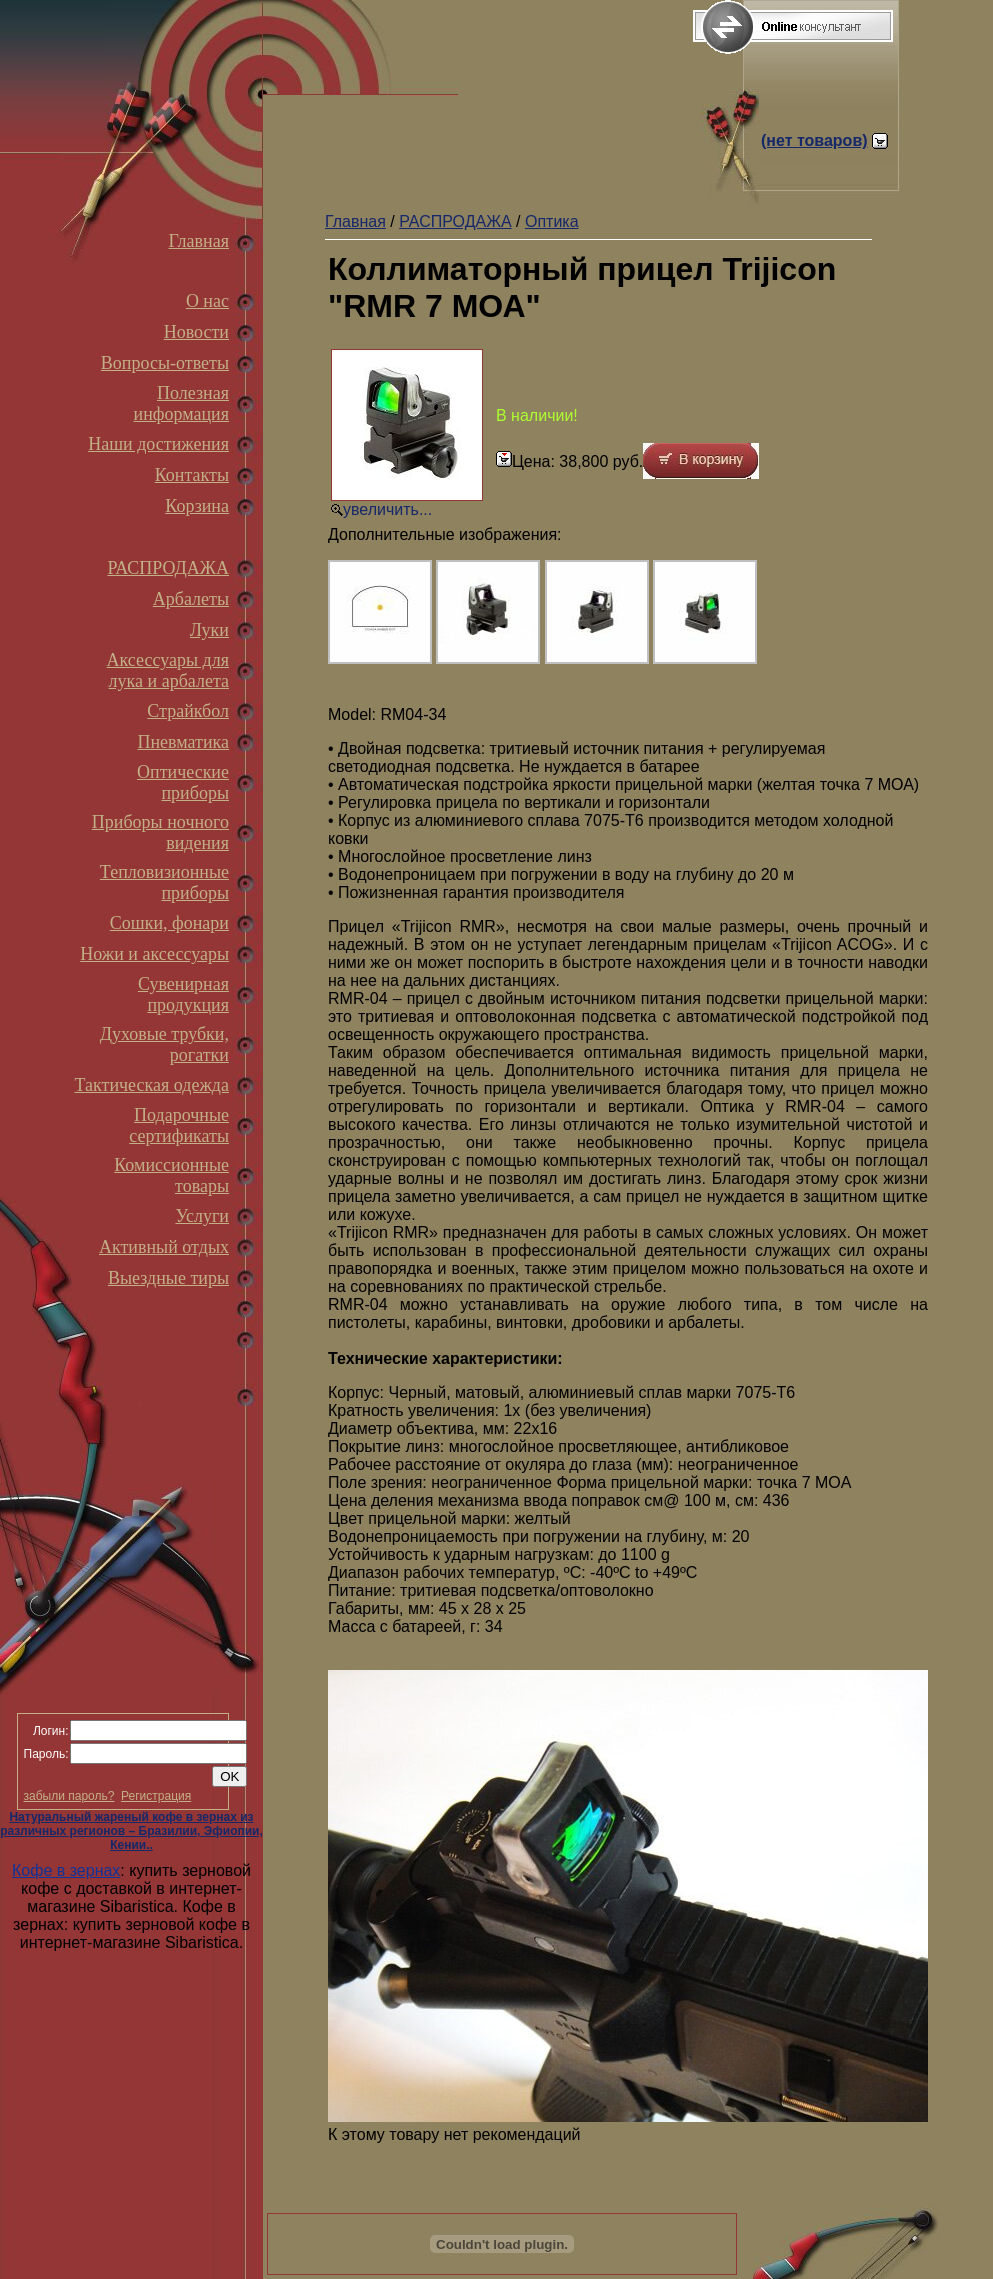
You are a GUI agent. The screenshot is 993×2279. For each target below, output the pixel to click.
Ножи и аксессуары (154, 954)
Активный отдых (164, 1247)
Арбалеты (191, 599)
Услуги (202, 1216)
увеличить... (387, 509)
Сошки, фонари (169, 923)
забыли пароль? (69, 1796)
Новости (196, 332)
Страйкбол (188, 711)
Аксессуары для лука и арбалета (168, 670)
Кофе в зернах (66, 1870)
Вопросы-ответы (165, 363)
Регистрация (156, 1796)
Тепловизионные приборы (164, 882)
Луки (209, 630)
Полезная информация (181, 403)
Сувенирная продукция (183, 994)
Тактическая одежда (152, 1085)
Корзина (197, 506)
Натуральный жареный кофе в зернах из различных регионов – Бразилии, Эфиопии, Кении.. (131, 1831)
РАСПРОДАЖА (168, 568)
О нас (207, 301)
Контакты (192, 475)
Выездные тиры (168, 1278)
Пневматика (183, 742)
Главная (199, 241)
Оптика (552, 221)
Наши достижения (158, 444)
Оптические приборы (183, 782)
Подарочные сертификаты (179, 1125)
